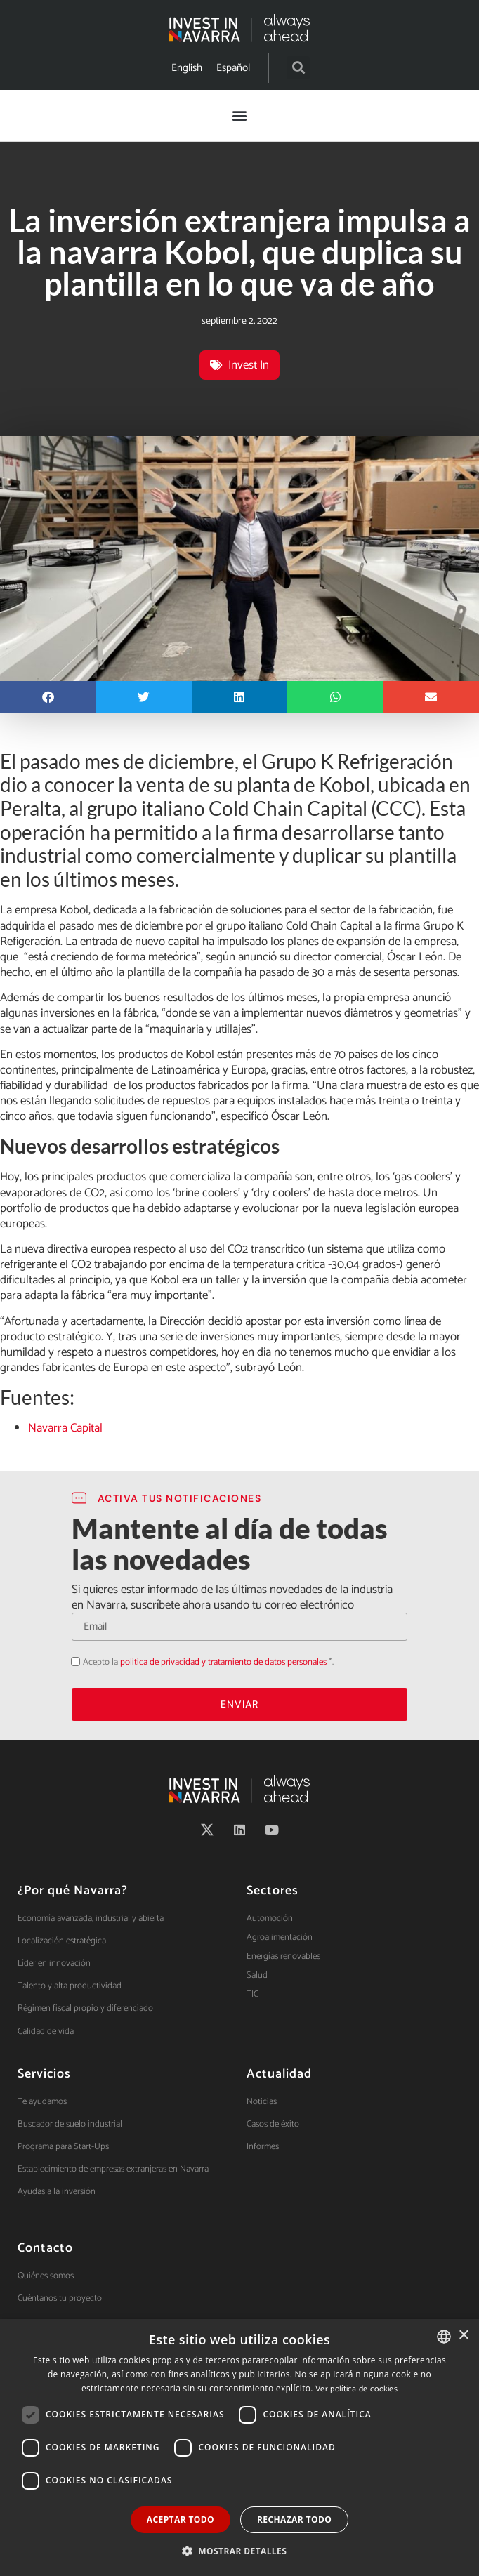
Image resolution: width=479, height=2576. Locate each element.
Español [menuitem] (233, 68)
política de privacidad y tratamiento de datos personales (223, 1662)
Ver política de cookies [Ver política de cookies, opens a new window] (356, 2389)
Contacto (45, 2248)
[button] (298, 67)
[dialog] (239, 2447)
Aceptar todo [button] (180, 2519)
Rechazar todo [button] (294, 2519)
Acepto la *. (208, 1662)
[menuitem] (186, 67)
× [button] (463, 2335)
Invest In (248, 365)
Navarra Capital (65, 1428)
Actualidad (279, 2074)
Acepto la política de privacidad (71, 1661)
